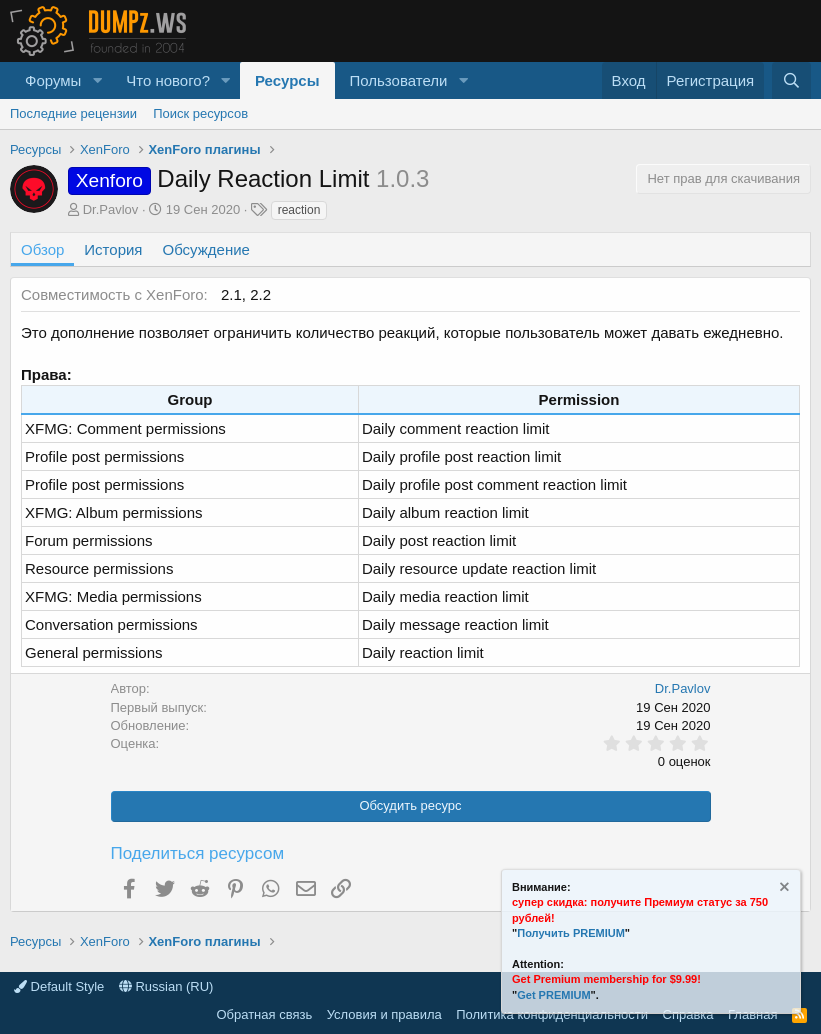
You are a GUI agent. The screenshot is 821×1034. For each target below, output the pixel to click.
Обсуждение (206, 249)
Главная (752, 1014)
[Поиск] (791, 80)
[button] (97, 80)
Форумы (53, 80)
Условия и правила (384, 1014)
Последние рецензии (73, 113)
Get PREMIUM (553, 995)
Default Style (59, 986)
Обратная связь (264, 1014)
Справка (688, 1014)
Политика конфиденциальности (552, 1014)
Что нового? (168, 80)
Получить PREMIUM (571, 933)
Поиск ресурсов (200, 113)
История (113, 249)
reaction (299, 210)
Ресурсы (287, 80)
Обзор (42, 249)
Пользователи (399, 80)
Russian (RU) (166, 986)
